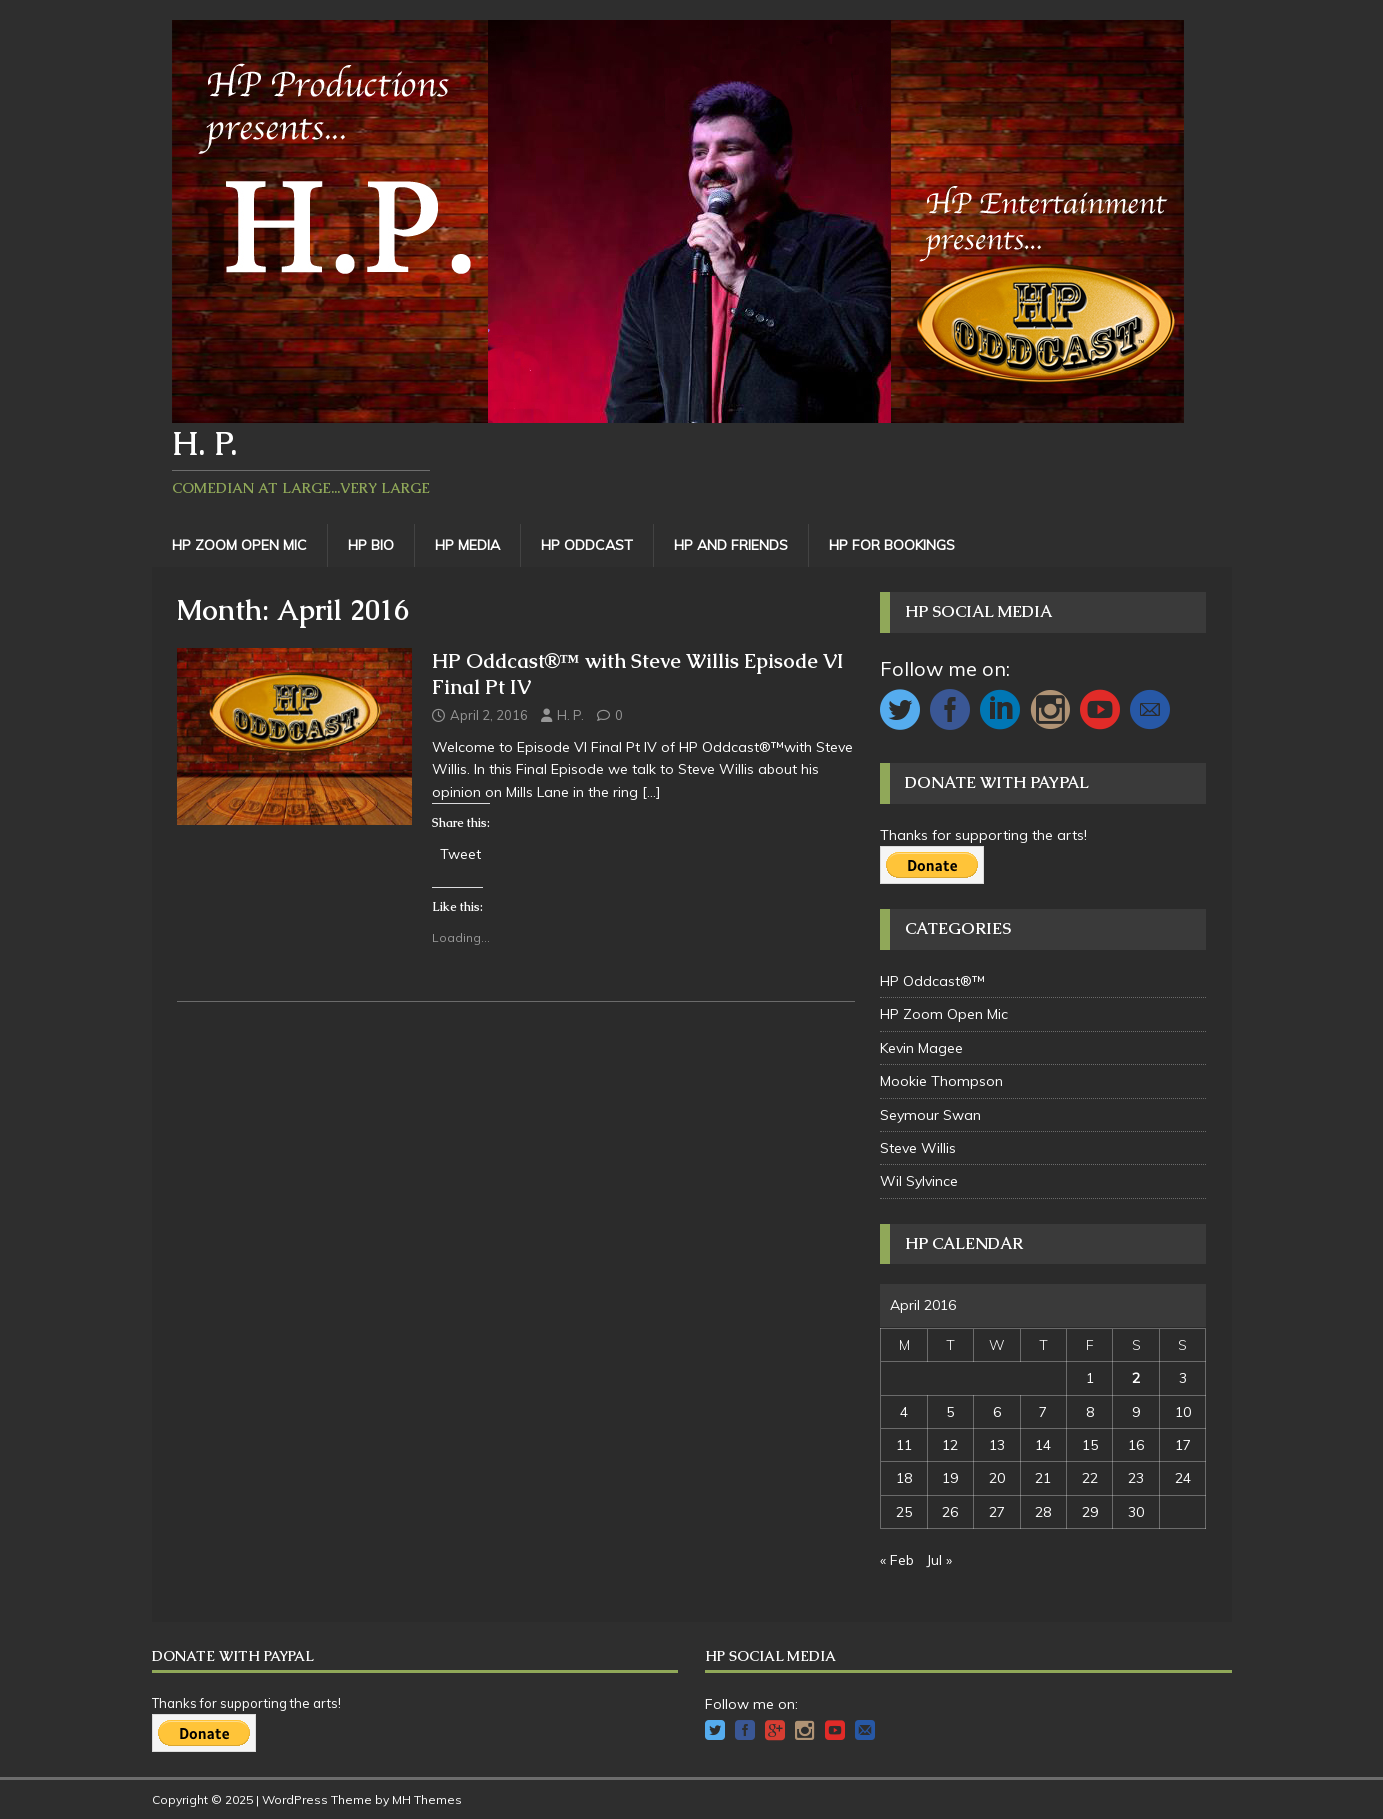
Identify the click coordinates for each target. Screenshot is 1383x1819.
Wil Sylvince (919, 1181)
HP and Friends (731, 545)
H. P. (570, 715)
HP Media (467, 545)
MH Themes (427, 1799)
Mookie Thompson (941, 1081)
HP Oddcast (587, 545)
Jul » (939, 1560)
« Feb (897, 1560)
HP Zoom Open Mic (239, 545)
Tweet (460, 853)
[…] (651, 792)
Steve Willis (918, 1148)
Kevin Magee (921, 1048)
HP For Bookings (892, 545)
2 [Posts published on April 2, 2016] (1136, 1378)
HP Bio (371, 545)
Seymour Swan (930, 1115)
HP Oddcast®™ (932, 981)
